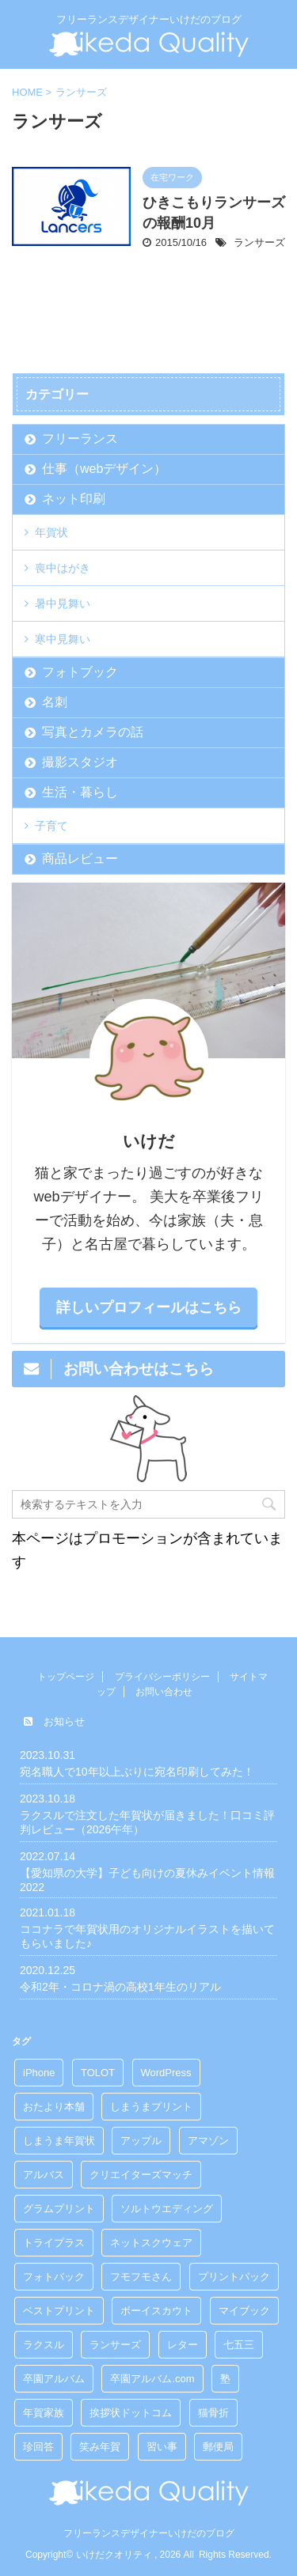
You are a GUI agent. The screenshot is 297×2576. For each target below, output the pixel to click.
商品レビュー (80, 858)
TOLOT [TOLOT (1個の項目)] (98, 2073)
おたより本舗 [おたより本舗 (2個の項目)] (54, 2107)
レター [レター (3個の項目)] (182, 2345)
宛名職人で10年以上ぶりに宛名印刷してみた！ (137, 1771)
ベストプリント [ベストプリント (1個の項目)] (59, 2311)
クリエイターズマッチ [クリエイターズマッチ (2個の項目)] (140, 2175)
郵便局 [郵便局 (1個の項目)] (218, 2447)
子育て (51, 825)
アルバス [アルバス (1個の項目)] (43, 2175)
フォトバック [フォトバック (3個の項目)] (54, 2277)
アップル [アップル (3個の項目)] (141, 2141)
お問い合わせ (163, 1691)
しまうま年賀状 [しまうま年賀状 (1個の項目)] (59, 2141)
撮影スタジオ (80, 762)
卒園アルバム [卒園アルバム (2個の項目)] (54, 2379)
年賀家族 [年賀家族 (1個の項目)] (43, 2413)
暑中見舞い (62, 603)
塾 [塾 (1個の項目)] (225, 2379)
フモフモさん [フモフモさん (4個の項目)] (141, 2277)
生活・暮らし (80, 792)
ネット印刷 (73, 498)
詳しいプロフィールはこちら (149, 1307)
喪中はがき (62, 568)
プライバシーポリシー (162, 1676)
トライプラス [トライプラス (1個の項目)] (54, 2243)
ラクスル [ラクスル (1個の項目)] (43, 2345)
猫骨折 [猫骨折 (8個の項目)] (213, 2413)
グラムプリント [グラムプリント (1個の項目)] (59, 2209)
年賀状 (51, 532)
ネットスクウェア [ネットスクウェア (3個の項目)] (151, 2243)
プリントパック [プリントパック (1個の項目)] (234, 2277)
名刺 (54, 702)
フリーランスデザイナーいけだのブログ (148, 2533)
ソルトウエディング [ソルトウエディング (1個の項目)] (166, 2209)
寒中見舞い (62, 639)
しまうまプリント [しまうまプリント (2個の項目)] (151, 2107)
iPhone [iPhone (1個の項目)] (39, 2073)
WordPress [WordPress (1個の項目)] (166, 2073)
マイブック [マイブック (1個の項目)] (244, 2311)
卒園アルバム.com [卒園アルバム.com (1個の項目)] (152, 2379)
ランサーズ (259, 242)
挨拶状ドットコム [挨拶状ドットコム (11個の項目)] (130, 2413)
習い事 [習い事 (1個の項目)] (162, 2447)
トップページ (65, 1676)
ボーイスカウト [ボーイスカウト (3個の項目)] (156, 2311)
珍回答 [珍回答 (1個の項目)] (38, 2447)
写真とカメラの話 (92, 732)
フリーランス (80, 438)
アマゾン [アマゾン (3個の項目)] (208, 2141)
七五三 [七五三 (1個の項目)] (238, 2345)
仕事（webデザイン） (104, 468)
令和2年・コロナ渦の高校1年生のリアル (120, 1986)
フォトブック (80, 672)
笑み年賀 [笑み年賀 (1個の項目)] (99, 2447)
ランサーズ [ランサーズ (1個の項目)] (115, 2345)
